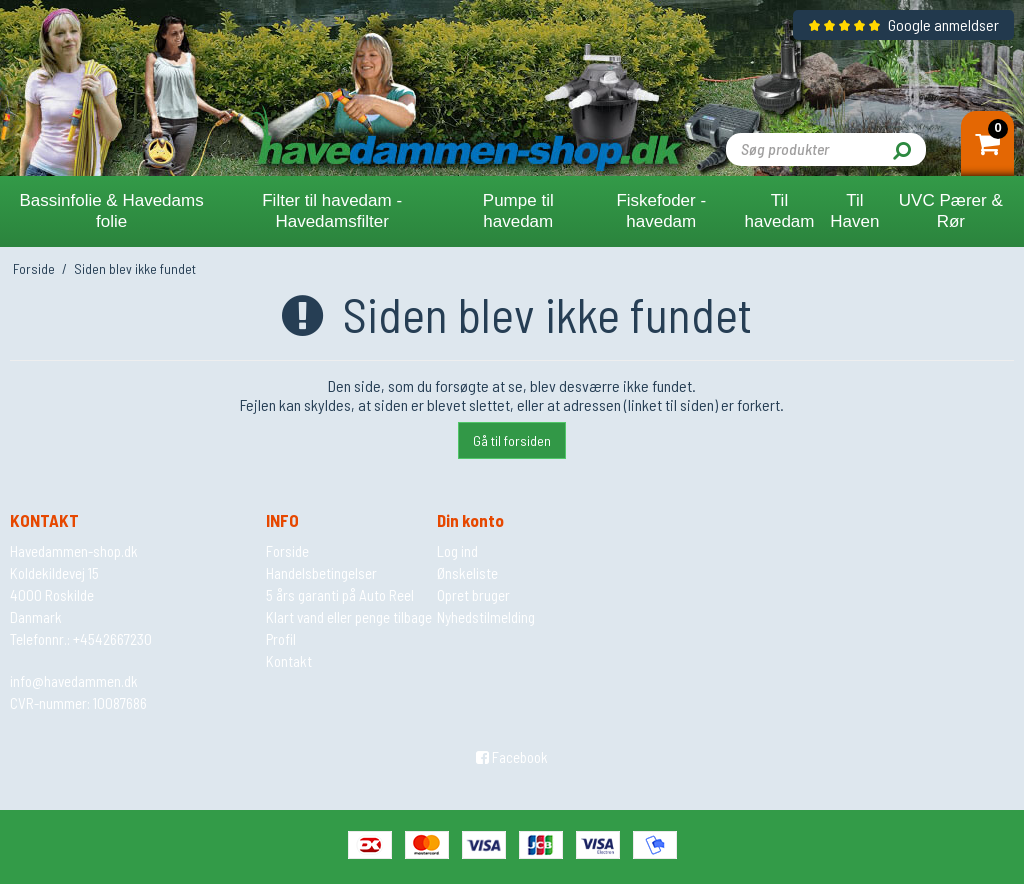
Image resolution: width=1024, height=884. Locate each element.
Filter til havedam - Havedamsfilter (332, 211)
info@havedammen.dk (74, 681)
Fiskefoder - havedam (661, 211)
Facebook (512, 757)
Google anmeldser (903, 24)
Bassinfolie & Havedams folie (111, 211)
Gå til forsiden (512, 440)
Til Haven (854, 211)
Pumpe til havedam (518, 211)
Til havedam (780, 211)
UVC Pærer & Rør (951, 211)
